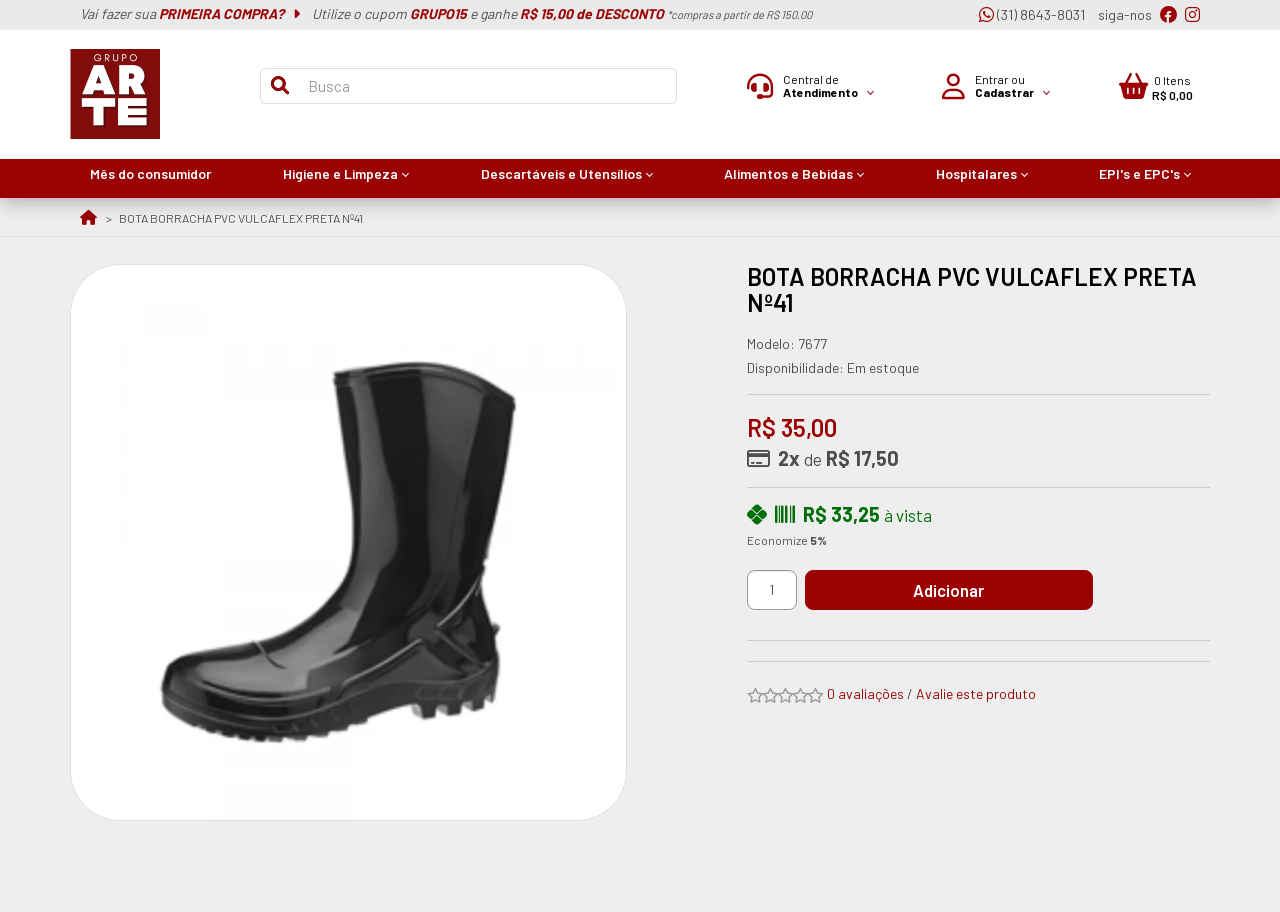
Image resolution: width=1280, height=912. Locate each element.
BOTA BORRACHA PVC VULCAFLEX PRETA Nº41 (241, 218)
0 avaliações (865, 693)
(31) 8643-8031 (1032, 14)
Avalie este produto (976, 693)
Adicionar (954, 590)
